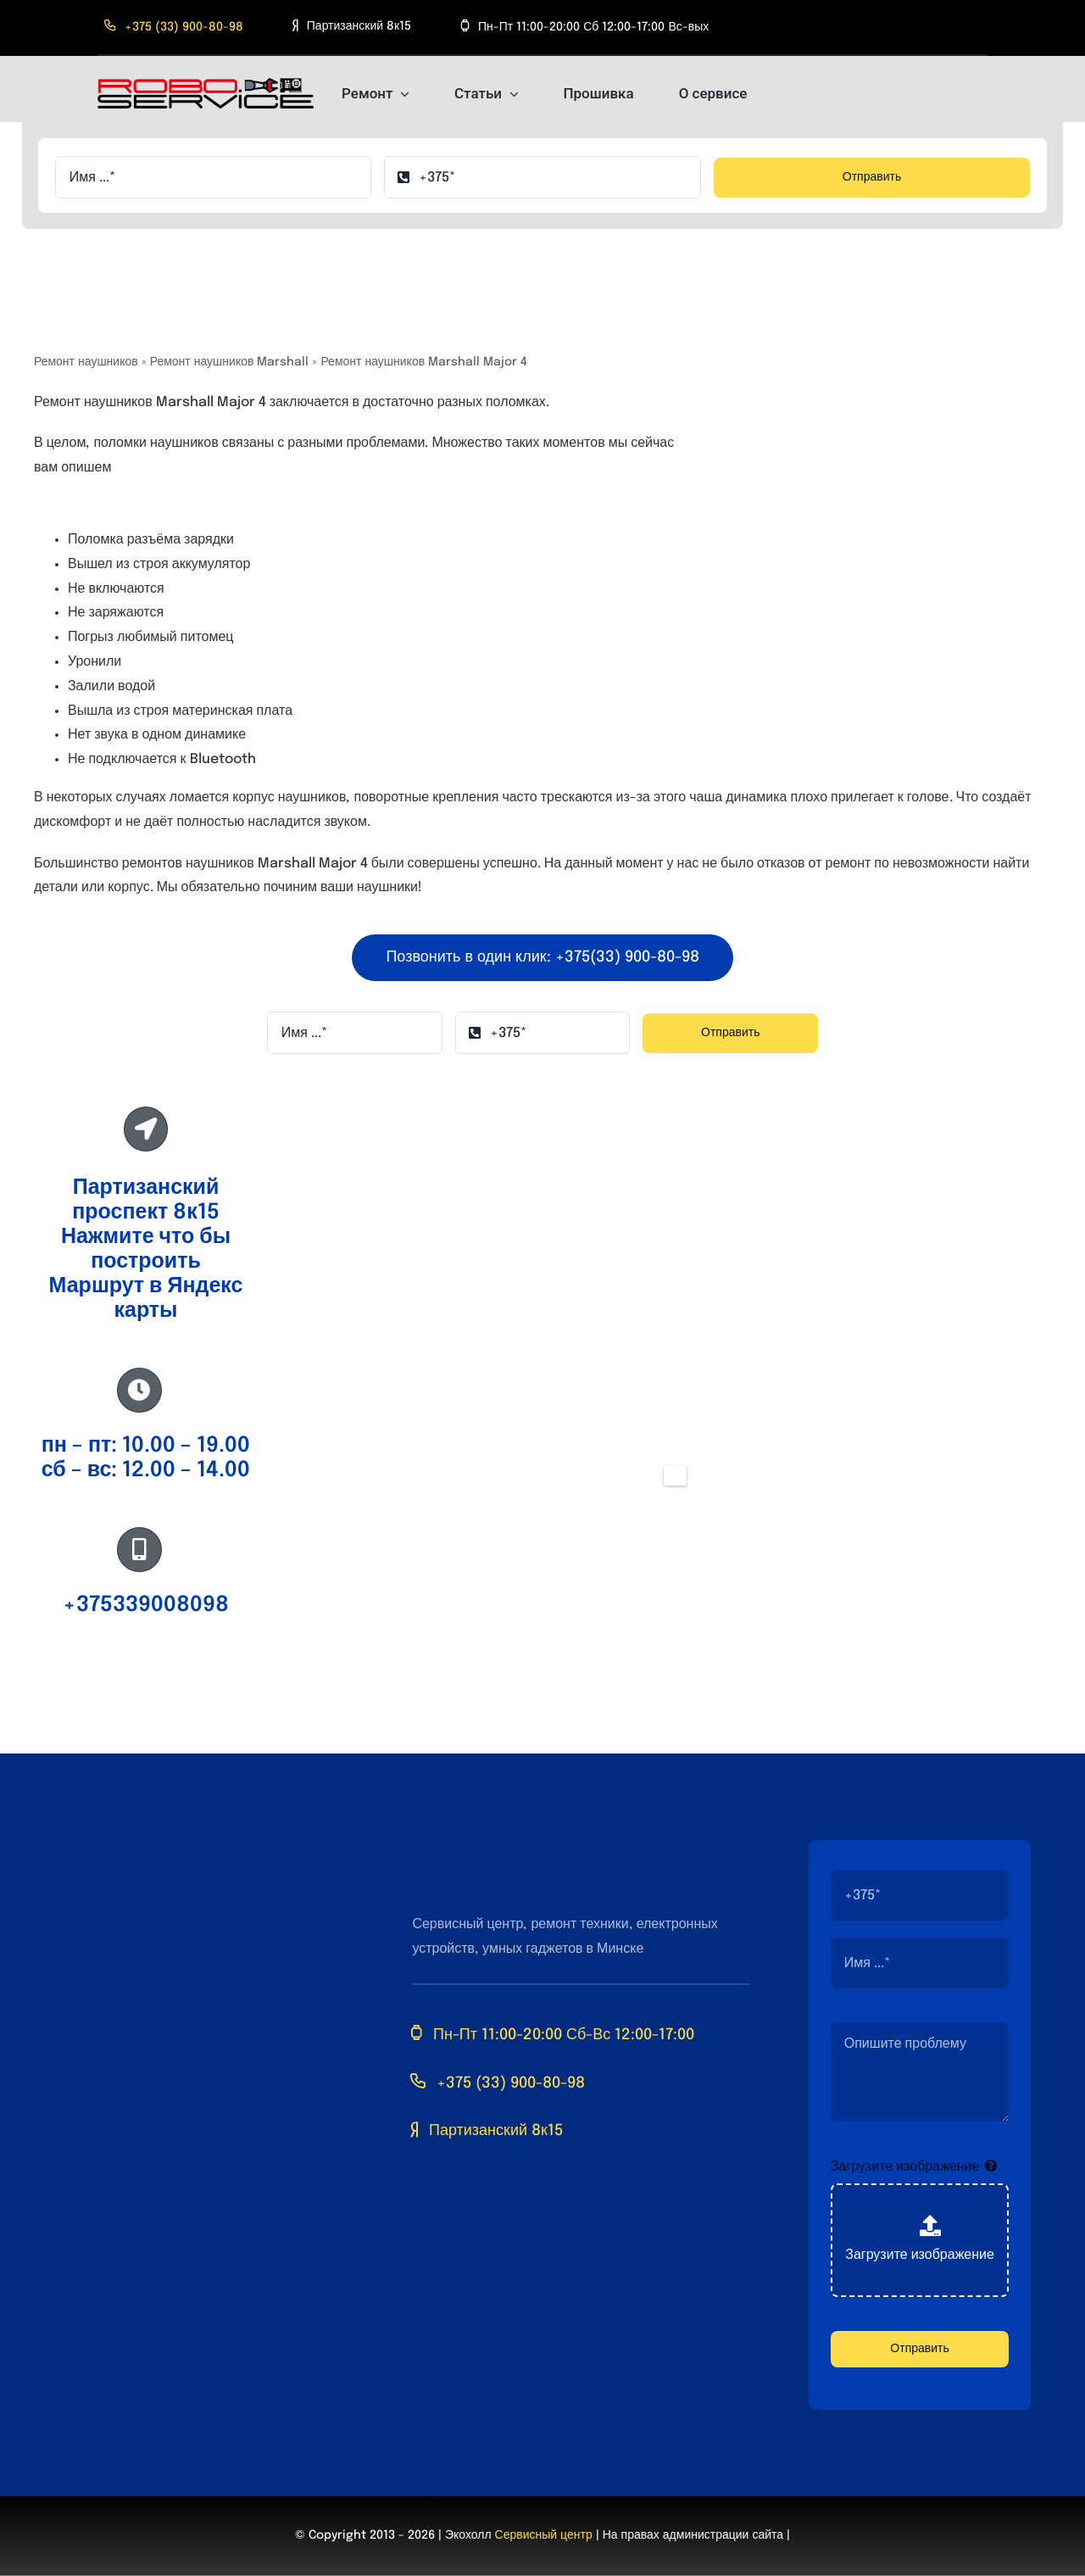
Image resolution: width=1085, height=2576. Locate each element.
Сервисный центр (544, 2535)
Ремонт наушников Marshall (229, 362)
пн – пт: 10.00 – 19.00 (146, 1446)
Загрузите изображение (905, 2167)
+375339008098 (146, 1605)
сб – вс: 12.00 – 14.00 (146, 1470)
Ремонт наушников (86, 362)
